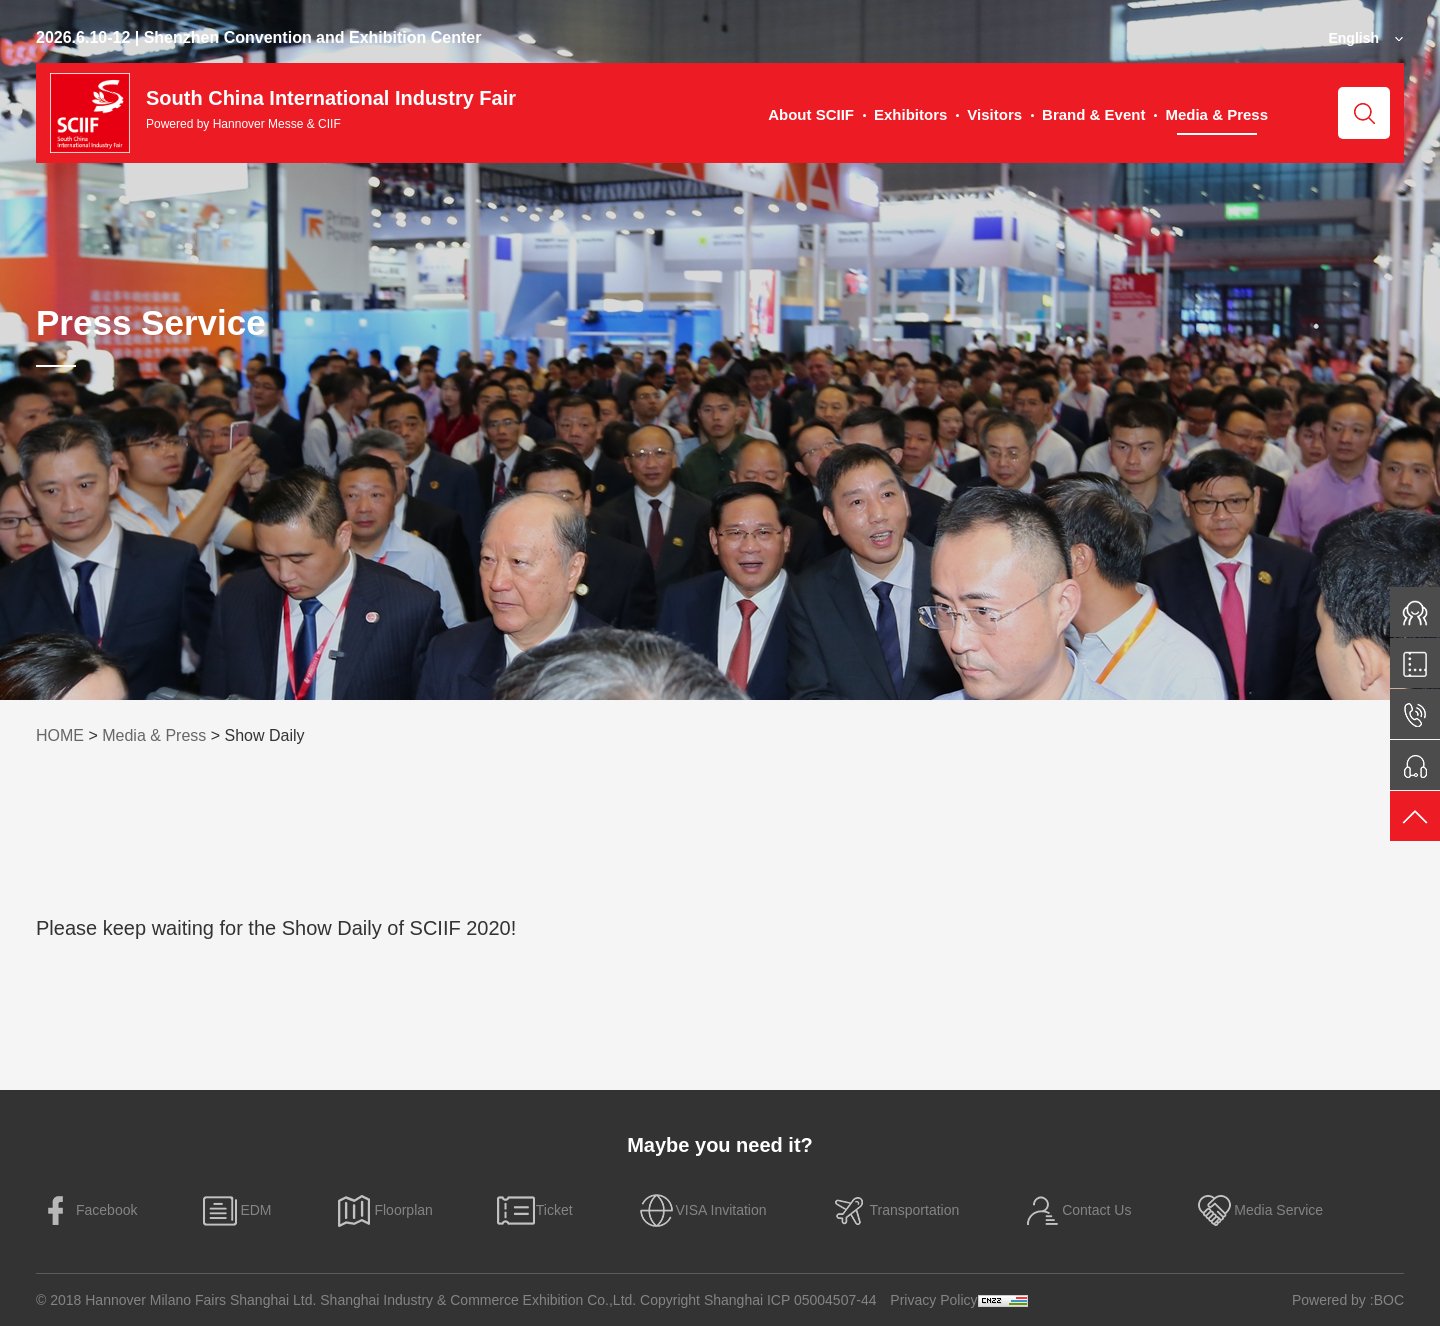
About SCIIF (811, 114)
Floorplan (383, 1210)
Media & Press (1216, 114)
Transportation (894, 1210)
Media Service (1258, 1210)
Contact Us (1076, 1210)
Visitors (994, 114)
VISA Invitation (701, 1210)
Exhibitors (910, 114)
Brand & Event (1093, 114)
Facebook (86, 1210)
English (1353, 38)
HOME (60, 735)
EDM (235, 1210)
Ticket (534, 1210)
